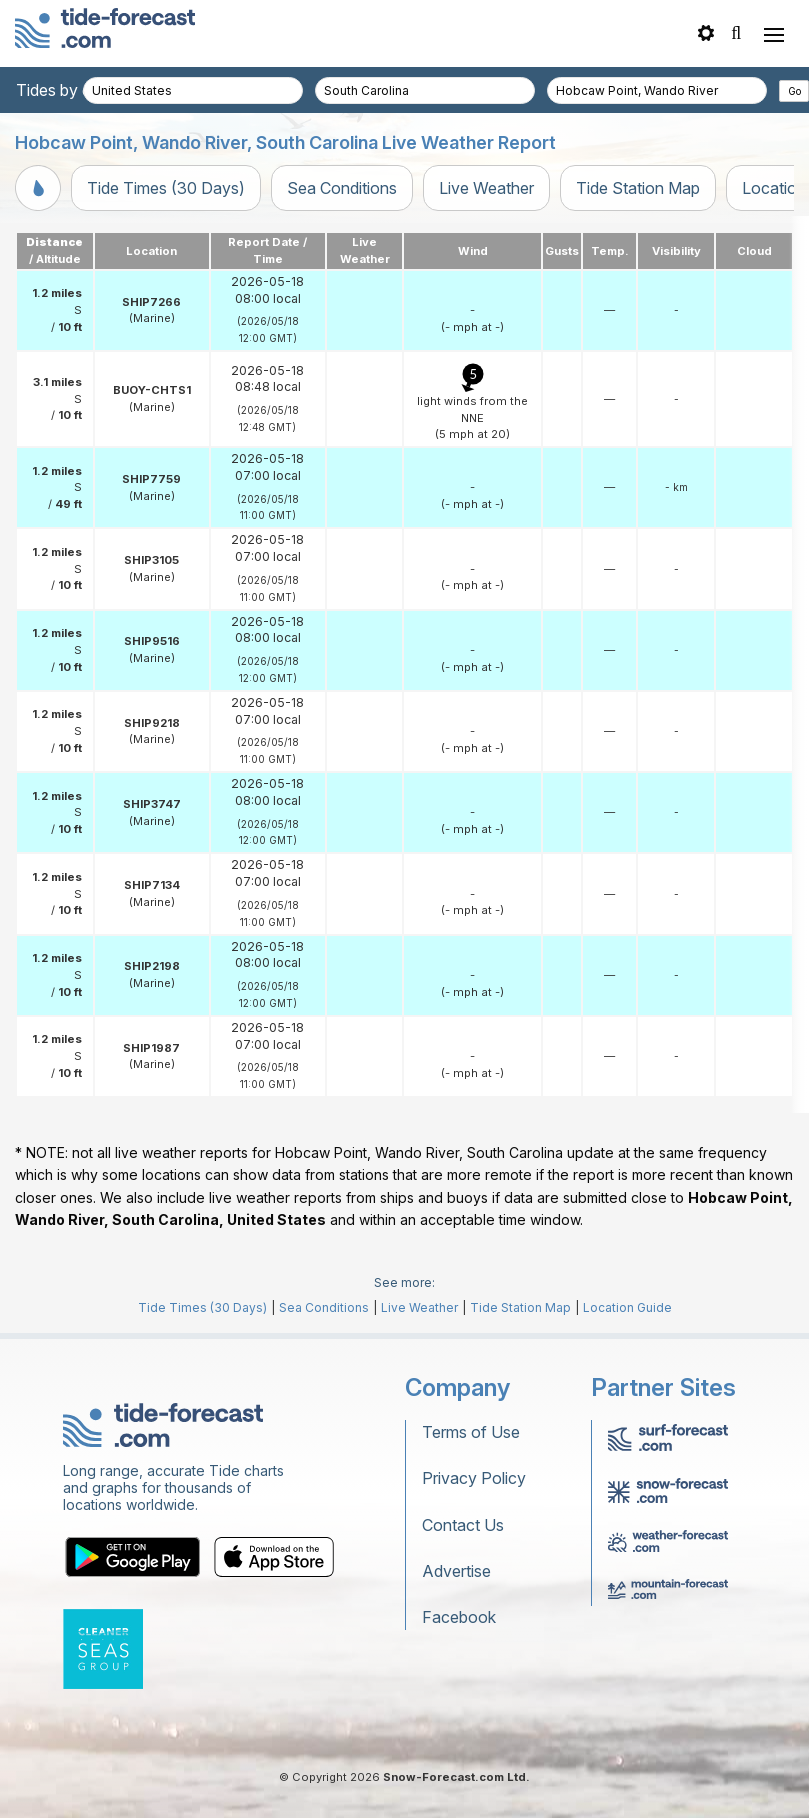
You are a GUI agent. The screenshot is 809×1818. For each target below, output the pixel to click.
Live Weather (486, 188)
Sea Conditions (342, 188)
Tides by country (77, 90)
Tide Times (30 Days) (166, 188)
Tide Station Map (638, 188)
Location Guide (627, 1307)
